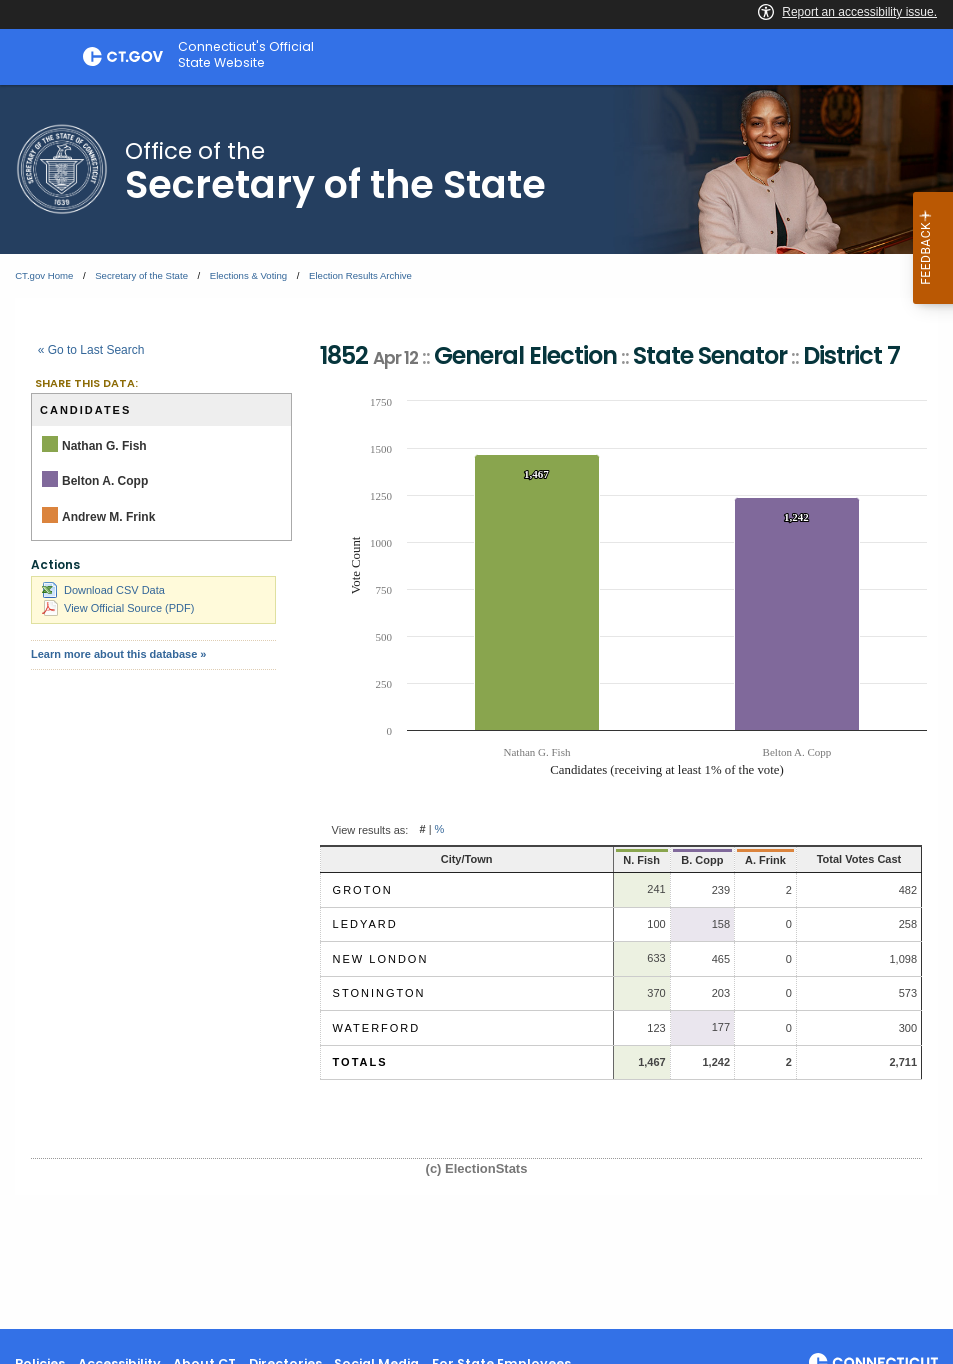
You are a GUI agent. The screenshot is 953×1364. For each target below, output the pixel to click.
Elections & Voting (248, 275)
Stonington (379, 993)
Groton (363, 890)
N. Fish (595, 860)
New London (381, 959)
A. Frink (728, 860)
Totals (360, 1062)
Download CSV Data (103, 590)
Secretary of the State (141, 275)
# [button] (422, 830)
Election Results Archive (360, 275)
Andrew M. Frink (108, 517)
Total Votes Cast (842, 859)
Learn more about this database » (118, 654)
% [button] (440, 830)
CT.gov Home (44, 275)
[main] (476, 707)
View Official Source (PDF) (118, 608)
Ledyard (365, 924)
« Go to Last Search (91, 350)
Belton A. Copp (105, 481)
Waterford (377, 1028)
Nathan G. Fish (104, 446)
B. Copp (659, 860)
